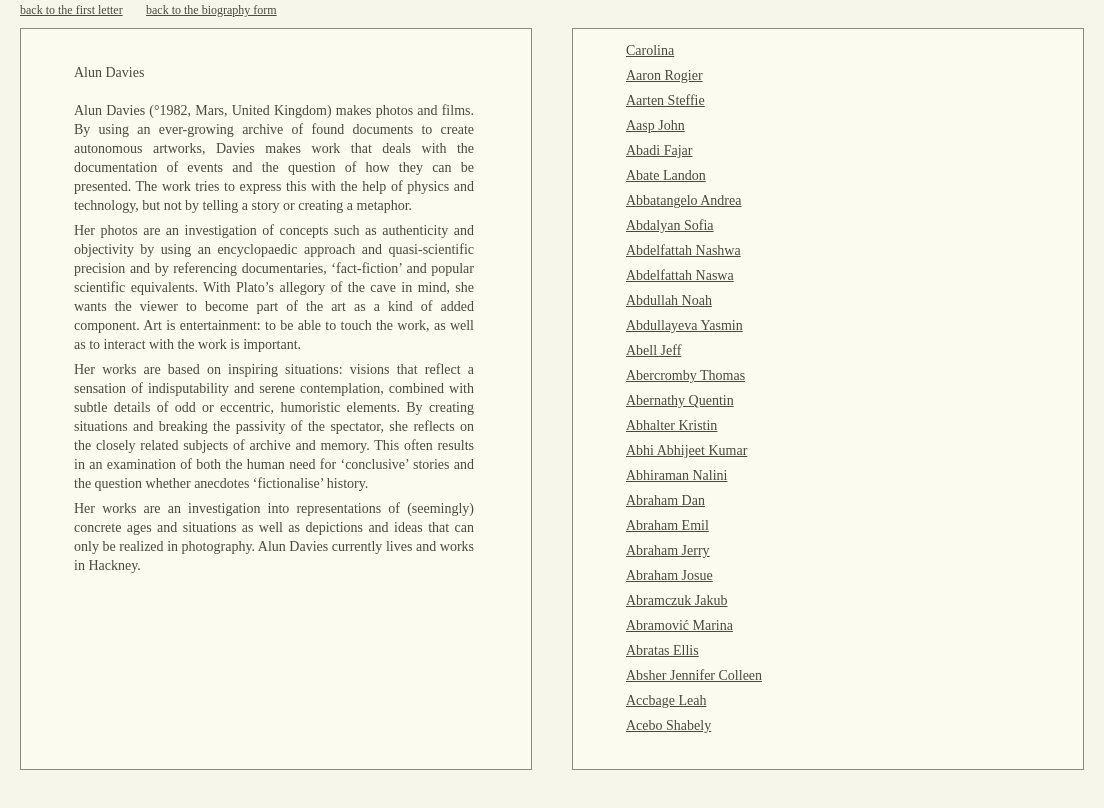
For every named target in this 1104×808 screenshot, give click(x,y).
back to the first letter (71, 10)
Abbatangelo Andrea (683, 200)
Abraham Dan (665, 500)
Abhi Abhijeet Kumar (686, 450)
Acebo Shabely (668, 725)
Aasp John (655, 125)
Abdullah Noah (669, 300)
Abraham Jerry (668, 550)
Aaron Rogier (664, 75)
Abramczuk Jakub (676, 600)
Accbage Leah (666, 700)
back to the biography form (211, 10)
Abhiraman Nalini (676, 475)
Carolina (650, 50)
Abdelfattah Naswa (680, 275)
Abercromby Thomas (685, 375)
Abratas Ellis (662, 650)
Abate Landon (666, 175)
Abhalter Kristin (671, 425)
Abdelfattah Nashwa (683, 250)
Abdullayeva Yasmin (684, 325)
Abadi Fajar (659, 150)
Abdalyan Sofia (669, 225)
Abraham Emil (667, 525)
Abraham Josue (669, 575)
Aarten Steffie (665, 100)
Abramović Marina (679, 625)
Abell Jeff (653, 350)
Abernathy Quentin (680, 400)
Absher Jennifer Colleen (694, 675)
